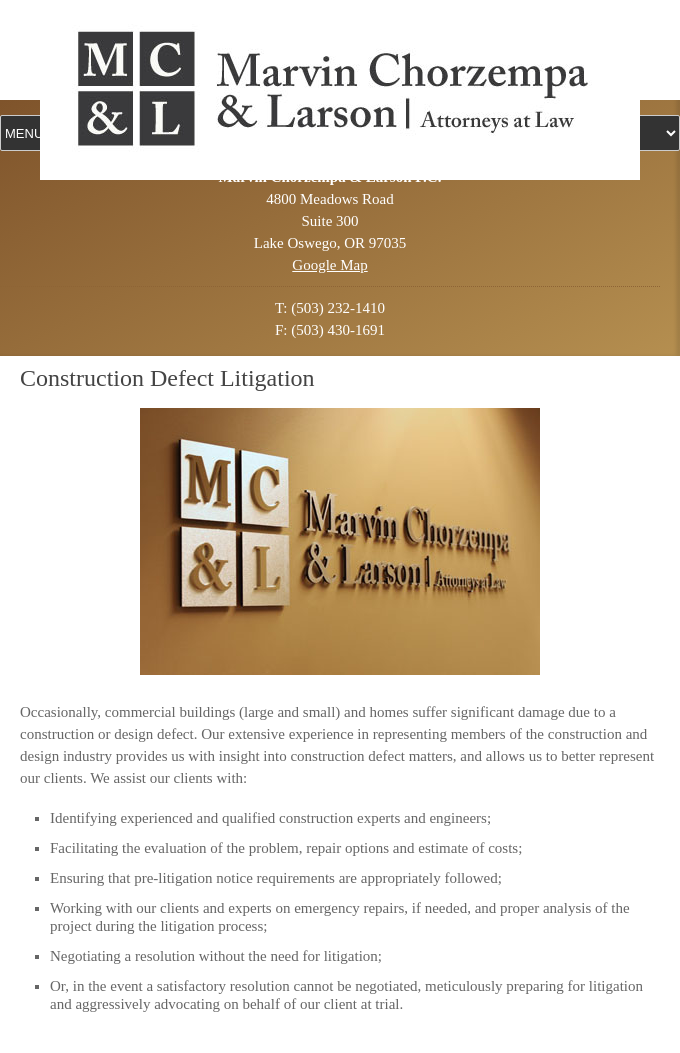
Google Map (329, 265)
